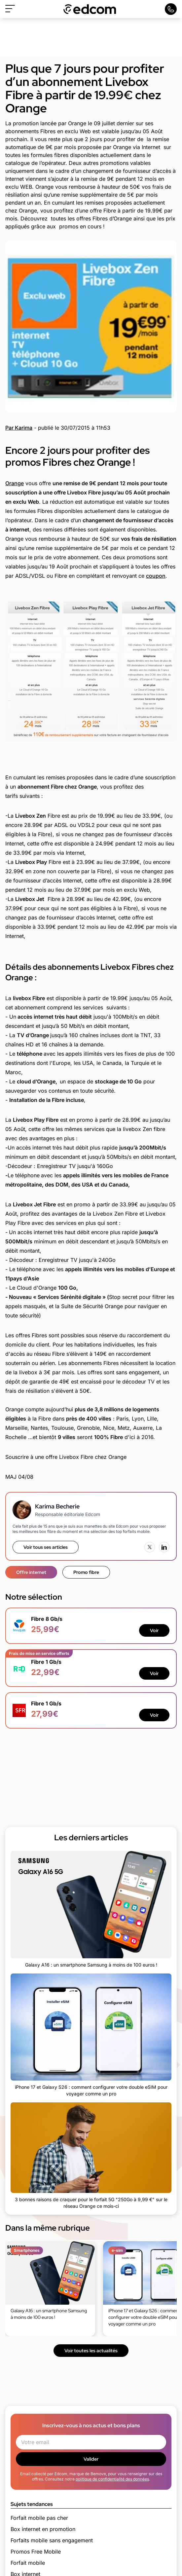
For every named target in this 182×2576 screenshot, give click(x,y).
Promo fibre (86, 1572)
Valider (91, 2459)
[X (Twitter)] (149, 1547)
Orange (14, 483)
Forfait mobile (28, 2562)
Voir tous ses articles (45, 1547)
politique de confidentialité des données (112, 2479)
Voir (154, 1630)
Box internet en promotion (43, 2529)
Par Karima (18, 427)
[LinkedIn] (164, 1547)
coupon (155, 575)
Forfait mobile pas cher (39, 2518)
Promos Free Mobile (36, 2551)
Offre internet (31, 1572)
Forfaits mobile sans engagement (52, 2540)
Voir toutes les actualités (91, 2351)
